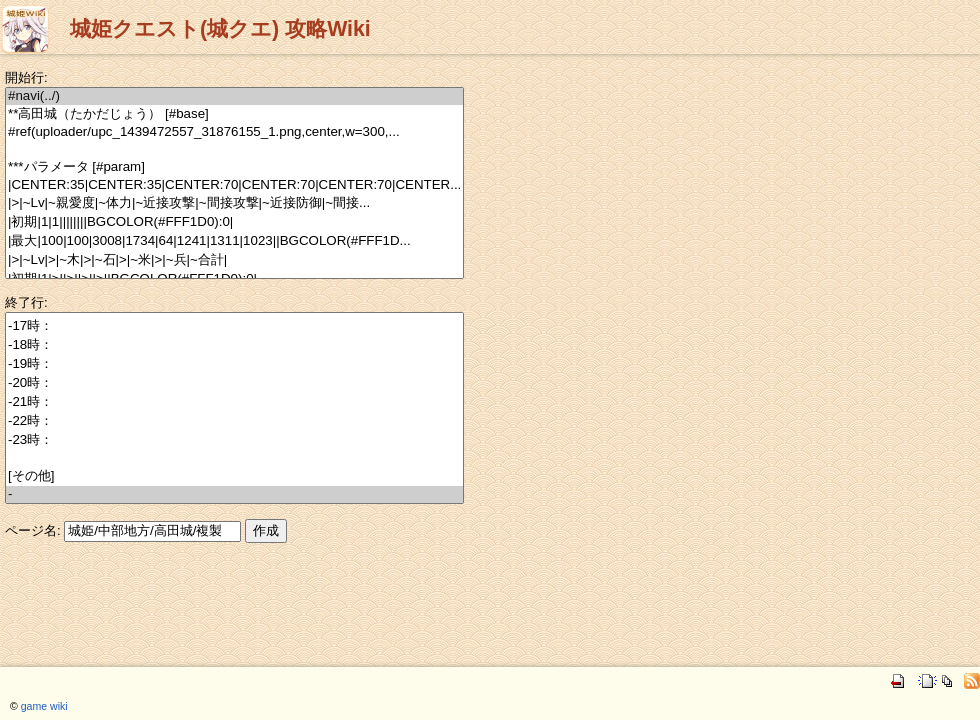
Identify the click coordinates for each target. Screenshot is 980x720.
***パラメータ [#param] (234, 167)
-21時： (234, 402)
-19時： (234, 364)
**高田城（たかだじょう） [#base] (234, 114)
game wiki (44, 706)
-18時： (234, 345)
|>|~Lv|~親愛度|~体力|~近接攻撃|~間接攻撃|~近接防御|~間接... (234, 203)
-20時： (234, 383)
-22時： (234, 421)
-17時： (234, 326)
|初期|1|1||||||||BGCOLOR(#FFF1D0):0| (234, 222)
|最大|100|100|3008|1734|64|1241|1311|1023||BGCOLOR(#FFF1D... (234, 241)
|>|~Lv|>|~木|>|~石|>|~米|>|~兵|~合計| (234, 260)
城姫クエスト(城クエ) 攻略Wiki (220, 29)
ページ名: (33, 530)
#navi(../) (234, 96)
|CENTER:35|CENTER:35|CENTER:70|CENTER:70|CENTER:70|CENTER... (234, 185)
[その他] (234, 476)
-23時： (234, 440)
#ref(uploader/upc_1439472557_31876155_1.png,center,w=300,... (234, 132)
